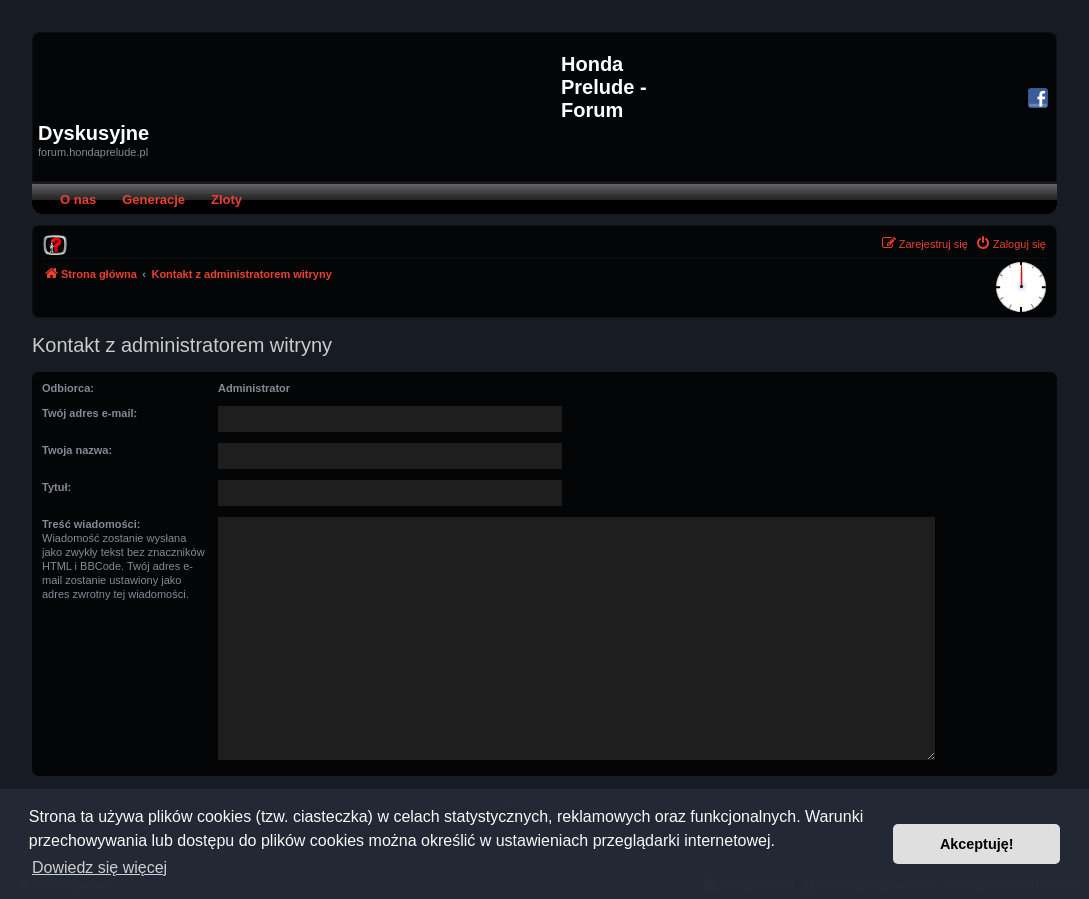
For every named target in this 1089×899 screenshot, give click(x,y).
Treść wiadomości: (91, 524)
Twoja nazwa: (77, 450)
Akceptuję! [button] (977, 844)
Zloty (226, 199)
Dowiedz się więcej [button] (99, 867)
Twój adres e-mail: (89, 413)
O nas (78, 199)
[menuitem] (55, 244)
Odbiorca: (68, 388)
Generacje (153, 199)
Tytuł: (56, 487)
